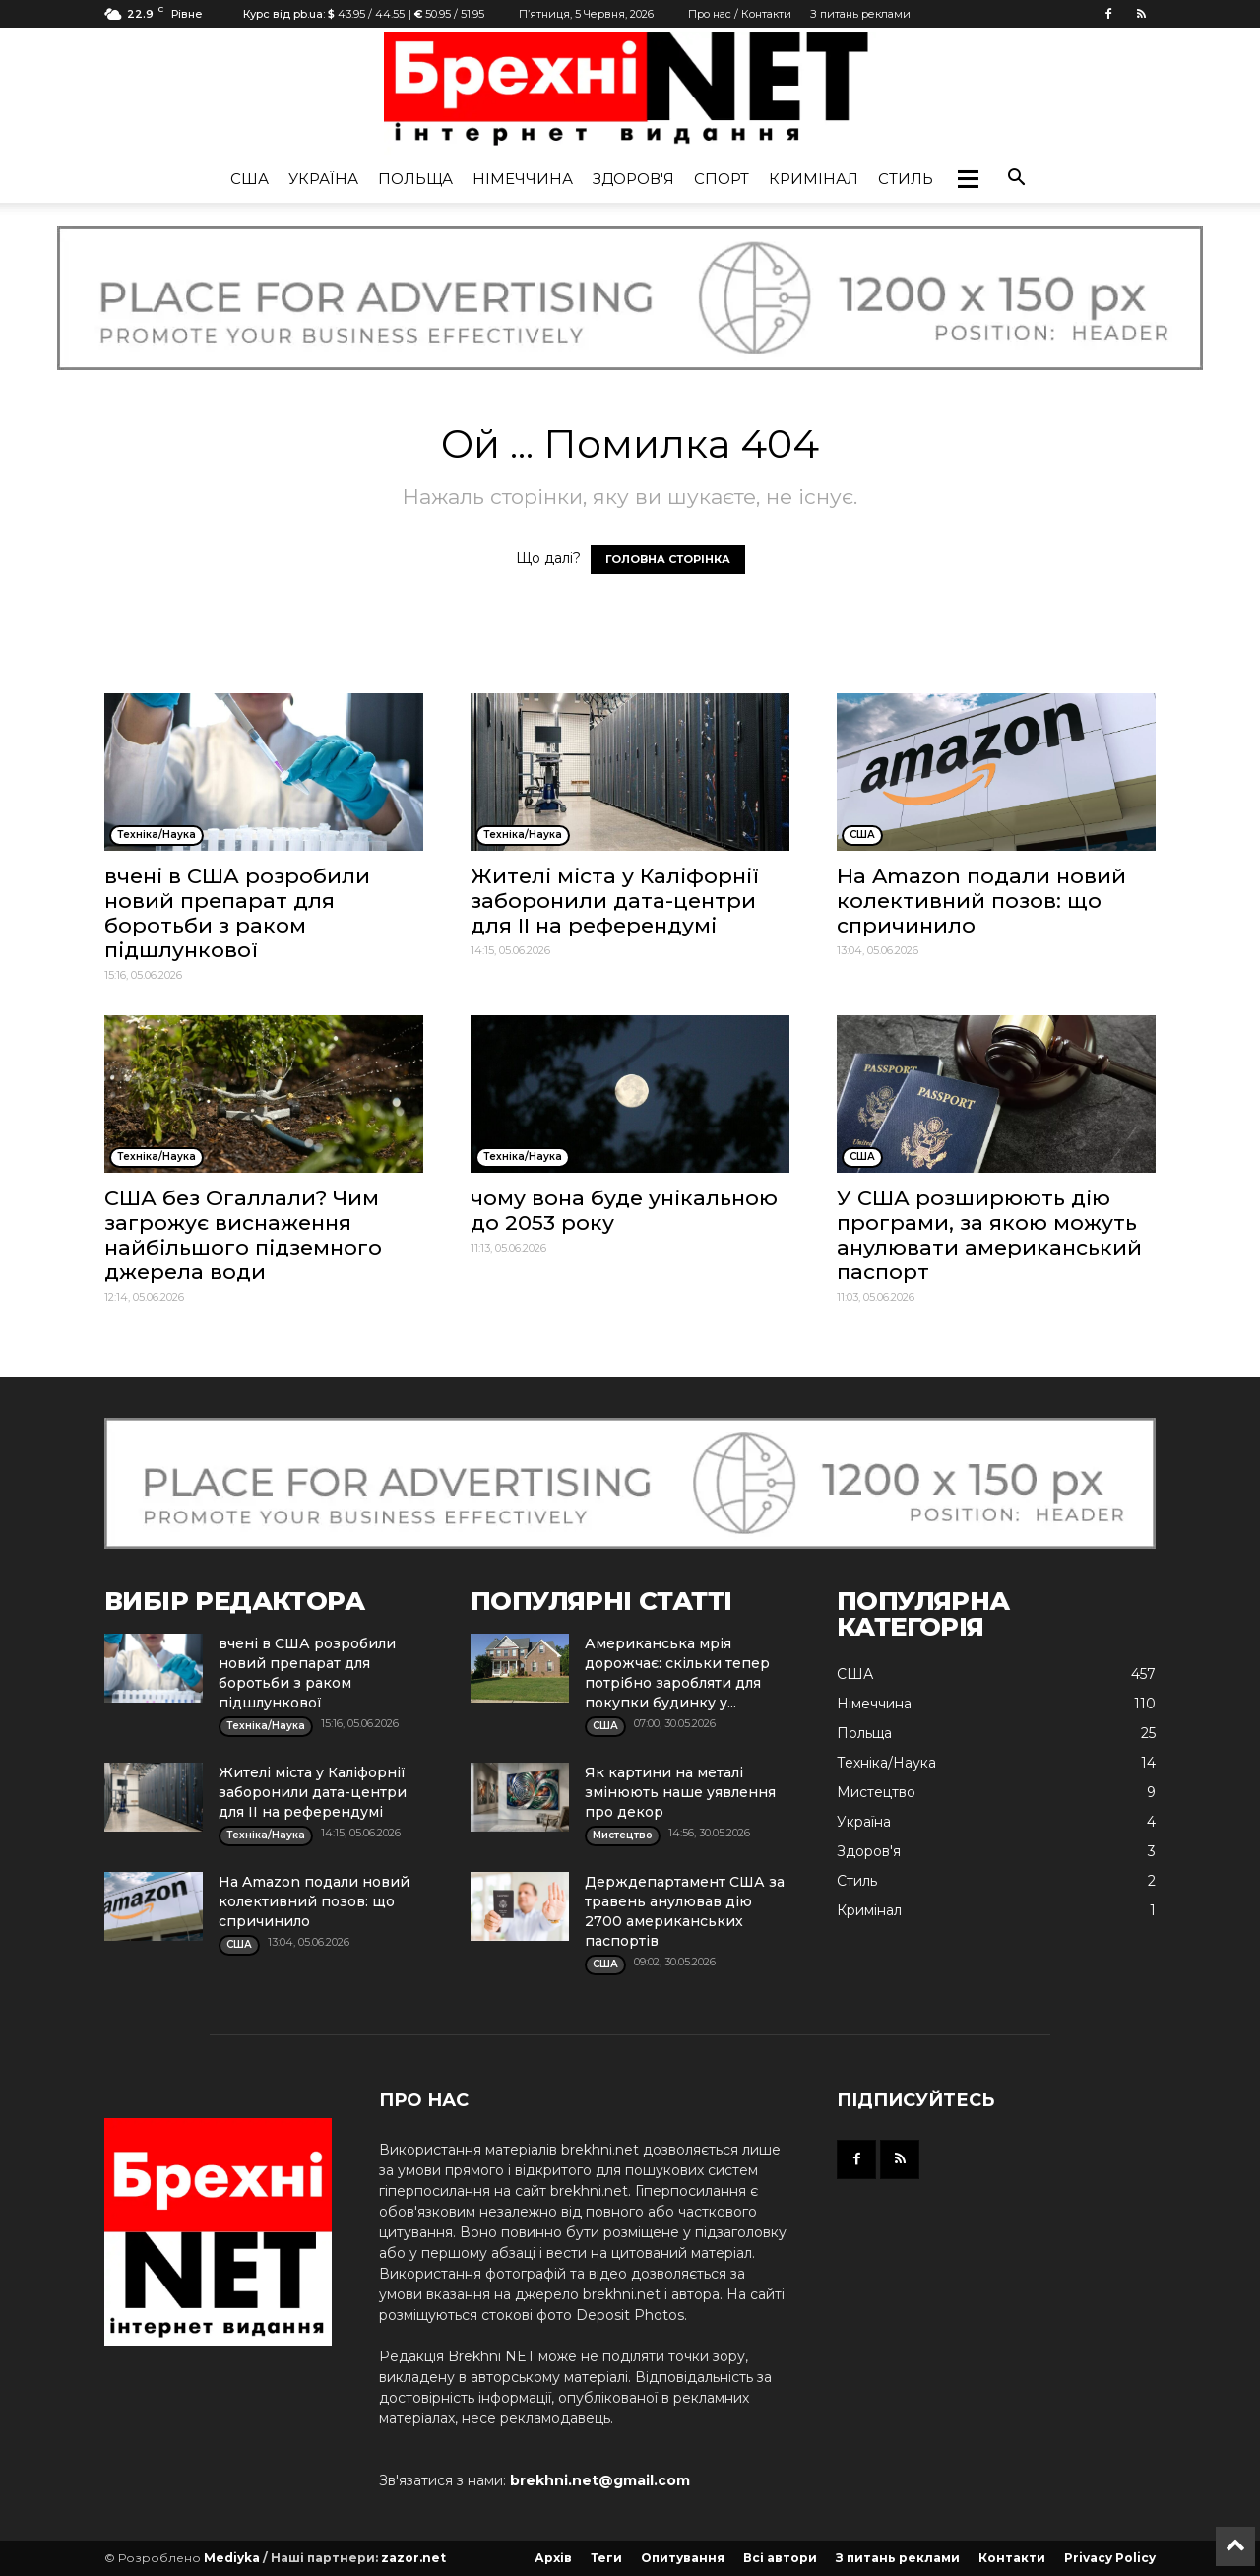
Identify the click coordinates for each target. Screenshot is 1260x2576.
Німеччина (522, 178)
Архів (553, 2557)
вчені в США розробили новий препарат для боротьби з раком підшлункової (237, 913)
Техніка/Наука (886, 1762)
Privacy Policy (1110, 2557)
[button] (967, 179)
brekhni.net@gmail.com (600, 2480)
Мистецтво (876, 1792)
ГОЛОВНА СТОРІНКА (667, 559)
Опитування (682, 2557)
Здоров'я (633, 178)
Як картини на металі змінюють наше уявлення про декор (680, 1792)
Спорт (721, 178)
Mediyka (232, 2557)
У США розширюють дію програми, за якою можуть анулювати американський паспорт (989, 1235)
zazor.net (413, 2557)
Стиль (905, 178)
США (249, 178)
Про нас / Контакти (739, 14)
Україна (323, 178)
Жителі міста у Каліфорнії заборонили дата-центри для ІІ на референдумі (615, 900)
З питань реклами (860, 14)
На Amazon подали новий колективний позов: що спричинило (981, 900)
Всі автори (780, 2557)
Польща (415, 178)
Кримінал (813, 178)
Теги (606, 2557)
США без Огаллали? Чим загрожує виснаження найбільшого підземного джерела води (243, 1235)
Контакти (1011, 2557)
